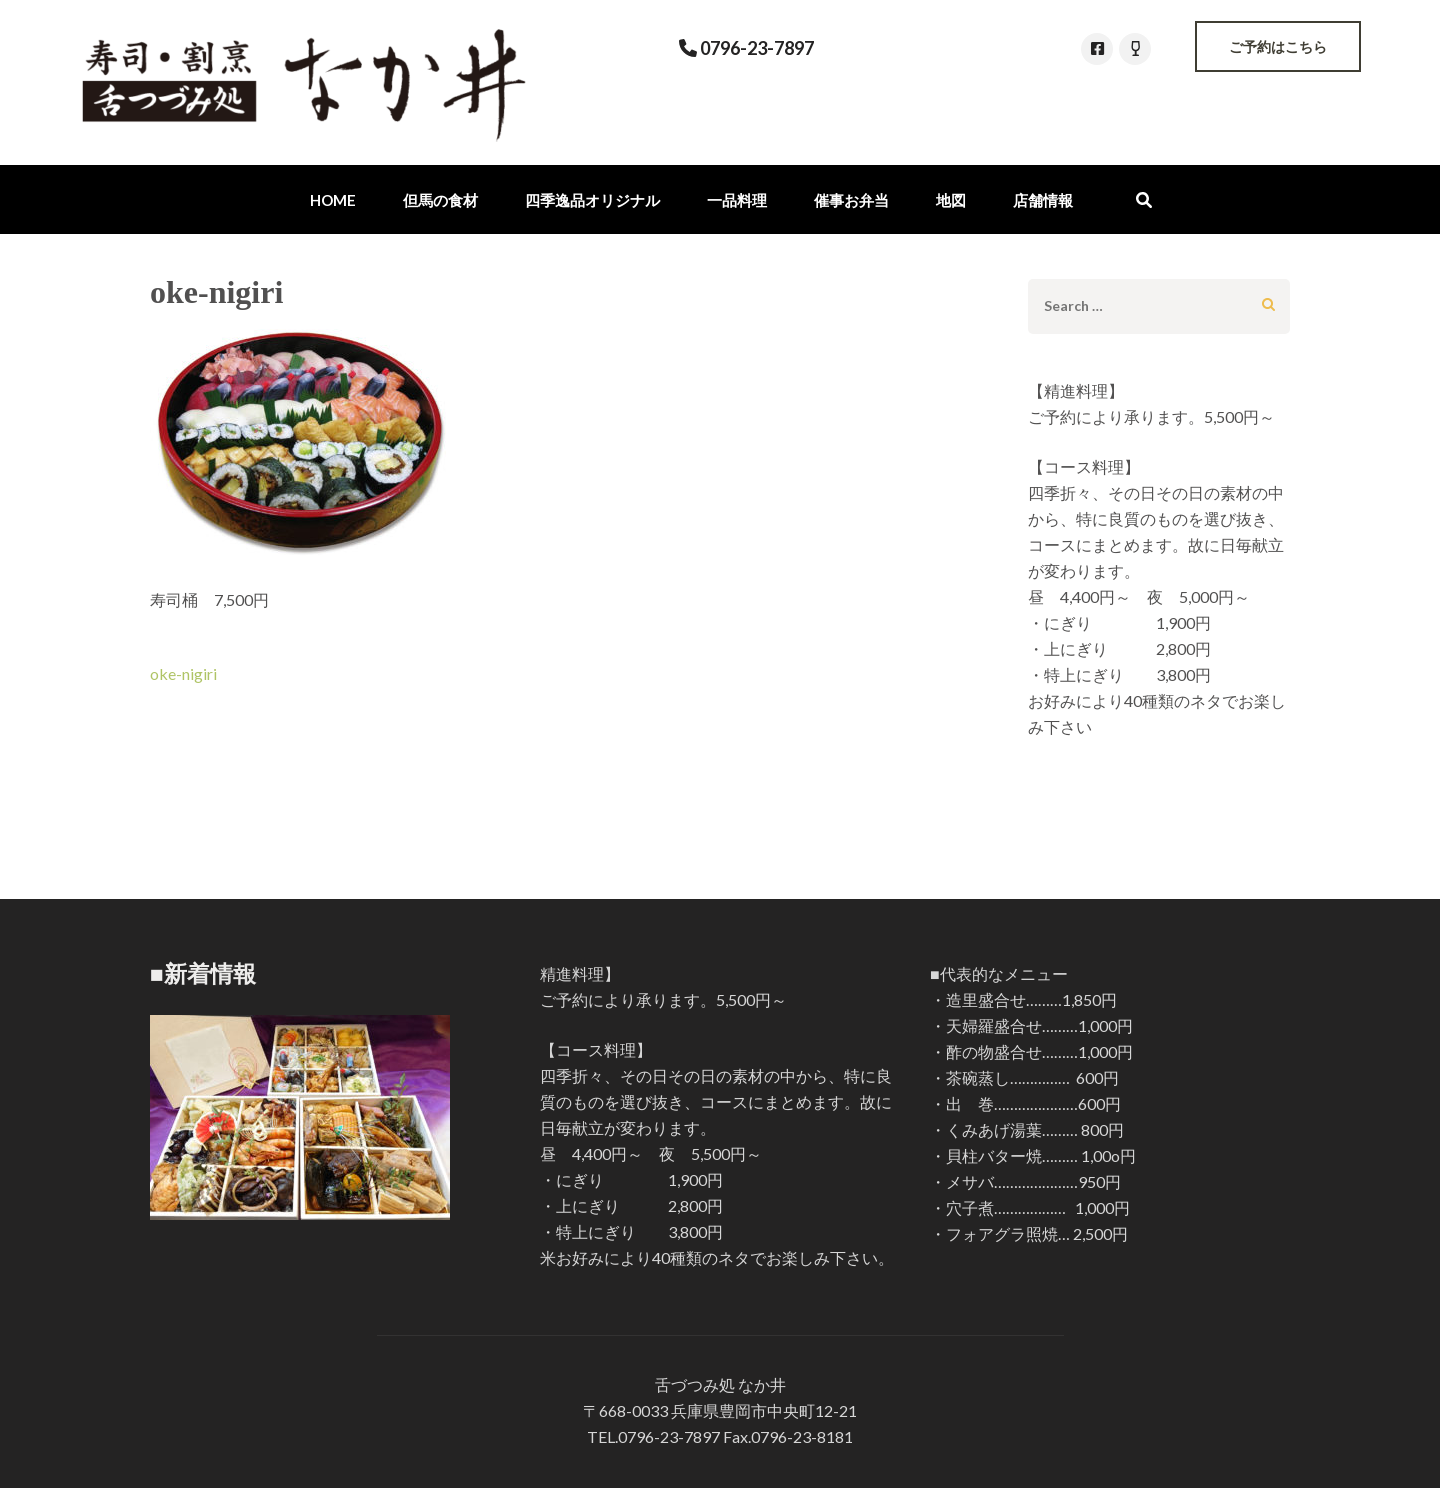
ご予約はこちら (1278, 46)
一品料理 (737, 200)
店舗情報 (1043, 200)
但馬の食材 (440, 200)
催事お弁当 (851, 200)
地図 (951, 200)
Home (333, 200)
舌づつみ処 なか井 (720, 1384)
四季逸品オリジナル (592, 200)
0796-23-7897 (755, 48)
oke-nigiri (183, 673)
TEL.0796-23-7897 (653, 1436)
